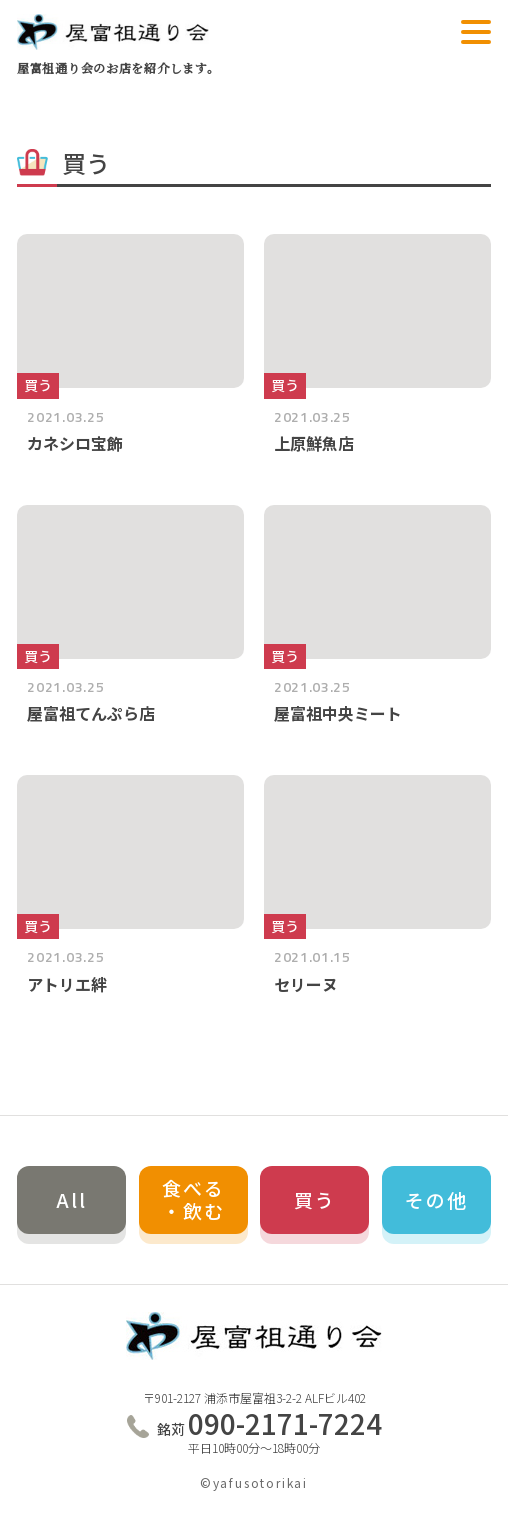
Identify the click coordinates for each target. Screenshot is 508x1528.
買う (315, 1199)
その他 (436, 1199)
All (71, 1199)
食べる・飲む (193, 1199)
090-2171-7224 (269, 1423)
